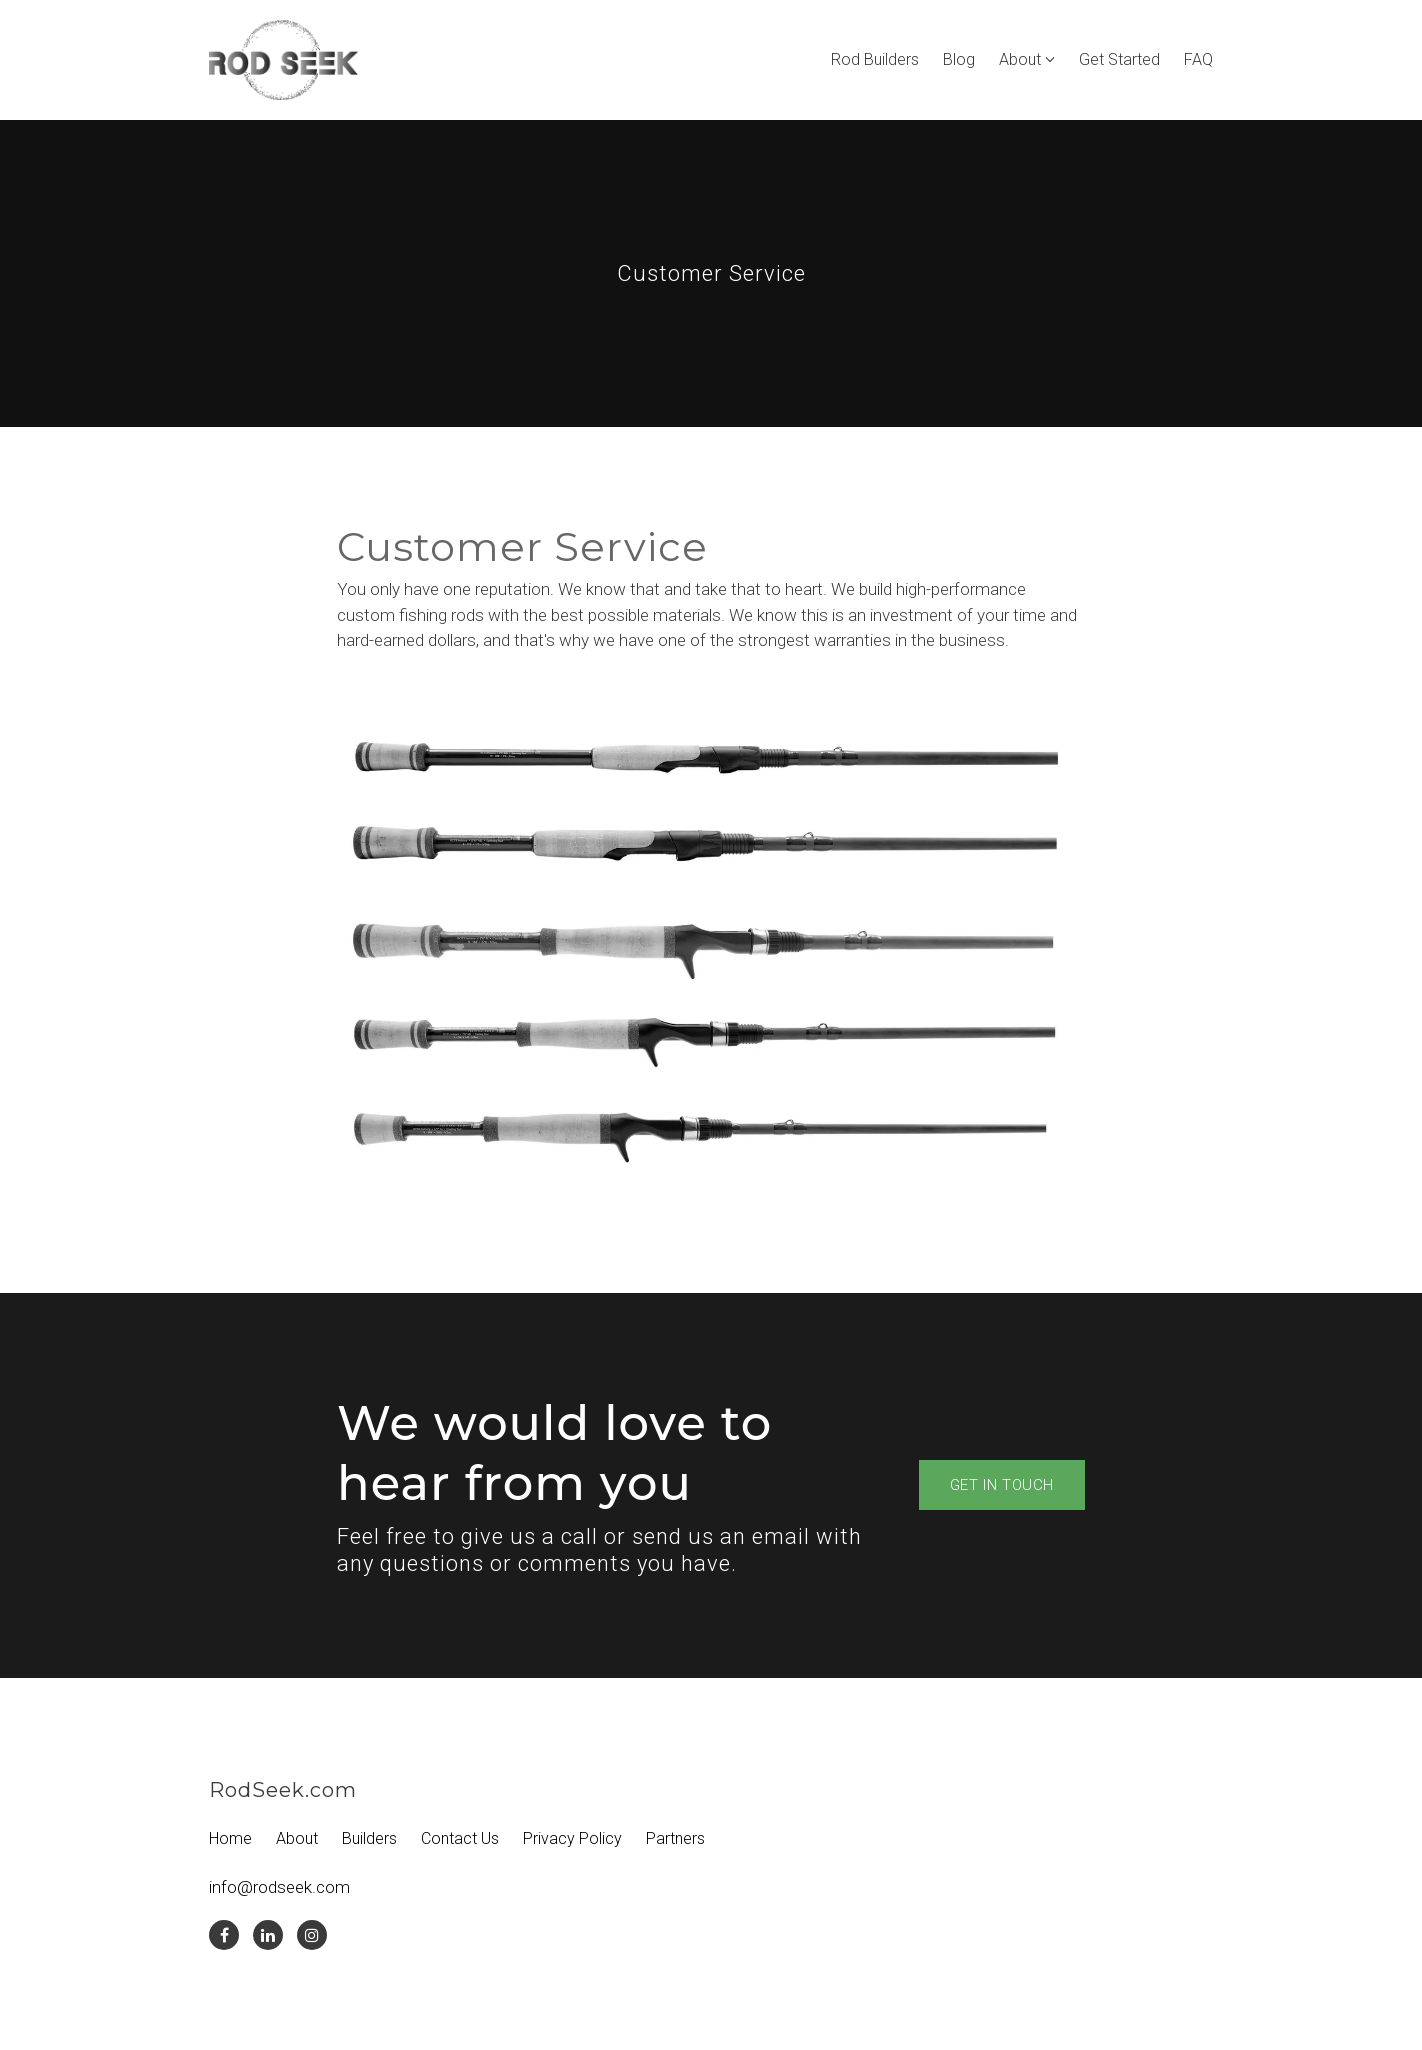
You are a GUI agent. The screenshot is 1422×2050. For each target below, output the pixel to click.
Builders (369, 1838)
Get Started (1119, 59)
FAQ (1198, 59)
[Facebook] (224, 1935)
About (1020, 59)
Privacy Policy (572, 1838)
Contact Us (460, 1838)
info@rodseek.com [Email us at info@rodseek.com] (279, 1887)
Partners (675, 1838)
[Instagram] (312, 1935)
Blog (959, 59)
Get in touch (1002, 1485)
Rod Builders (875, 59)
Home (230, 1838)
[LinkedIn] (268, 1935)
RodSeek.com (283, 1790)
